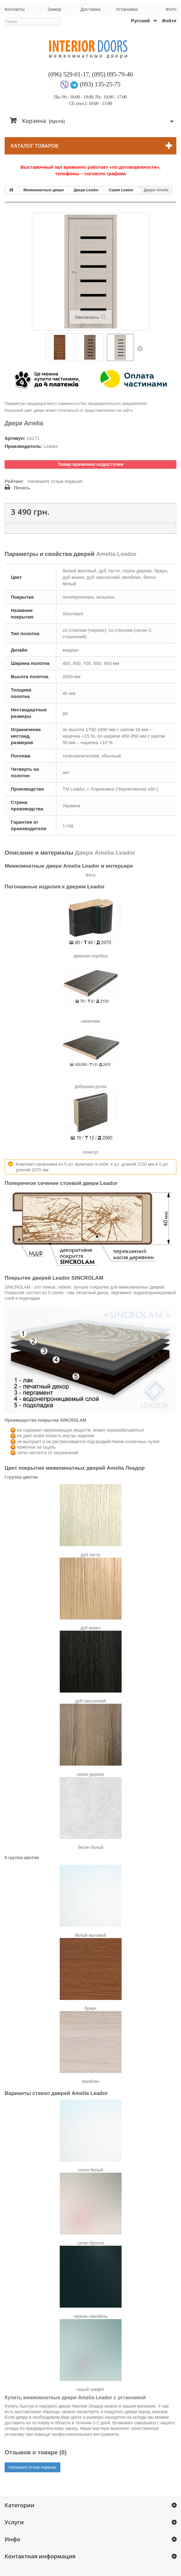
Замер (54, 9)
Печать (22, 487)
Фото (171, 9)
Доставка (90, 9)
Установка (127, 9)
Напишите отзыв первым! (55, 481)
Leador (51, 446)
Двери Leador (86, 190)
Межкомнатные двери (44, 190)
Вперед (140, 348)
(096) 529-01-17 (68, 74)
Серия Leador (121, 190)
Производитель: (23, 446)
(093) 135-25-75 (100, 84)
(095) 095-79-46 (112, 74)
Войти (169, 20)
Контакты (15, 9)
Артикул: (15, 438)
